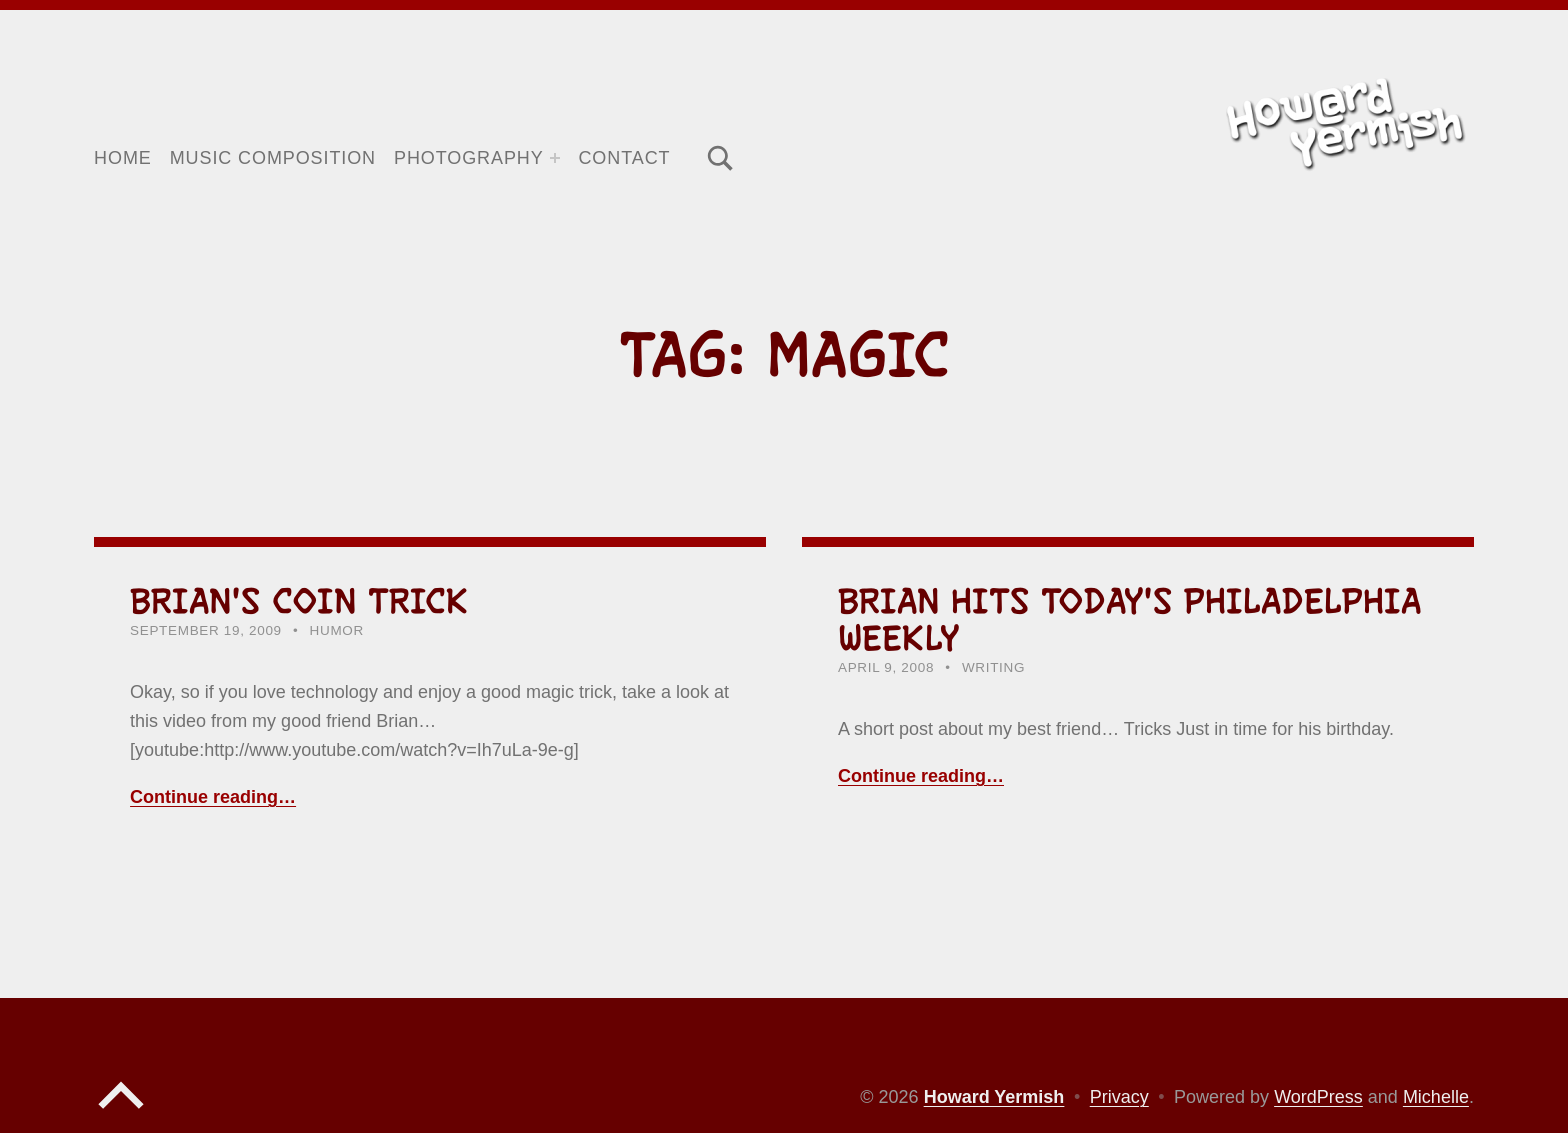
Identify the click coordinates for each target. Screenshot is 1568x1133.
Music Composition (273, 158)
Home (123, 158)
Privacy (1119, 1097)
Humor (337, 630)
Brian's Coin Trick (299, 601)
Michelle (1436, 1097)
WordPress (1318, 1097)
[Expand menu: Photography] (555, 158)
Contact (624, 158)
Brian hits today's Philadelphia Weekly (1129, 619)
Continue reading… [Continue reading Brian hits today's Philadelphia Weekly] (921, 776)
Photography (469, 158)
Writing (993, 667)
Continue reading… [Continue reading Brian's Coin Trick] (213, 797)
